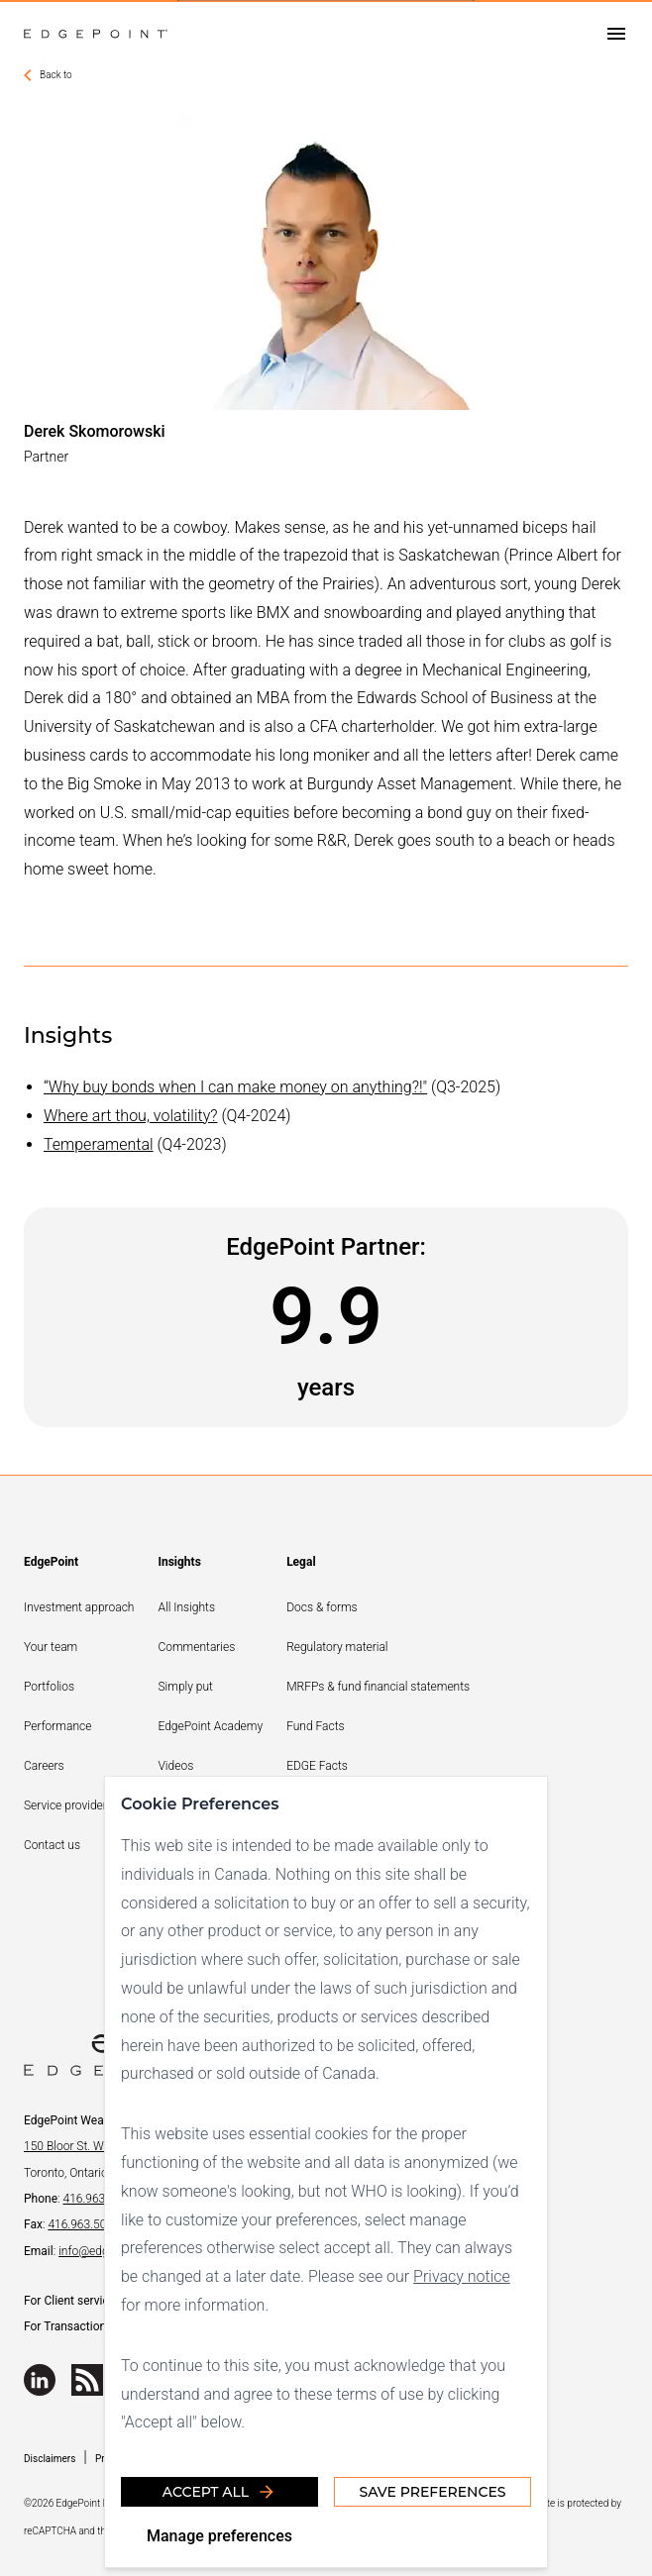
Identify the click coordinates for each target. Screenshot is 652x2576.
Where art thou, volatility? (131, 1115)
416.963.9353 (98, 2199)
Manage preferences (219, 2535)
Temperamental (99, 1144)
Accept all (219, 2492)
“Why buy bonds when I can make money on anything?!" (235, 1087)
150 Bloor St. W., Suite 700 (92, 2146)
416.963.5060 (83, 2224)
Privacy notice (461, 2276)
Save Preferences (432, 2492)
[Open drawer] (616, 34)
